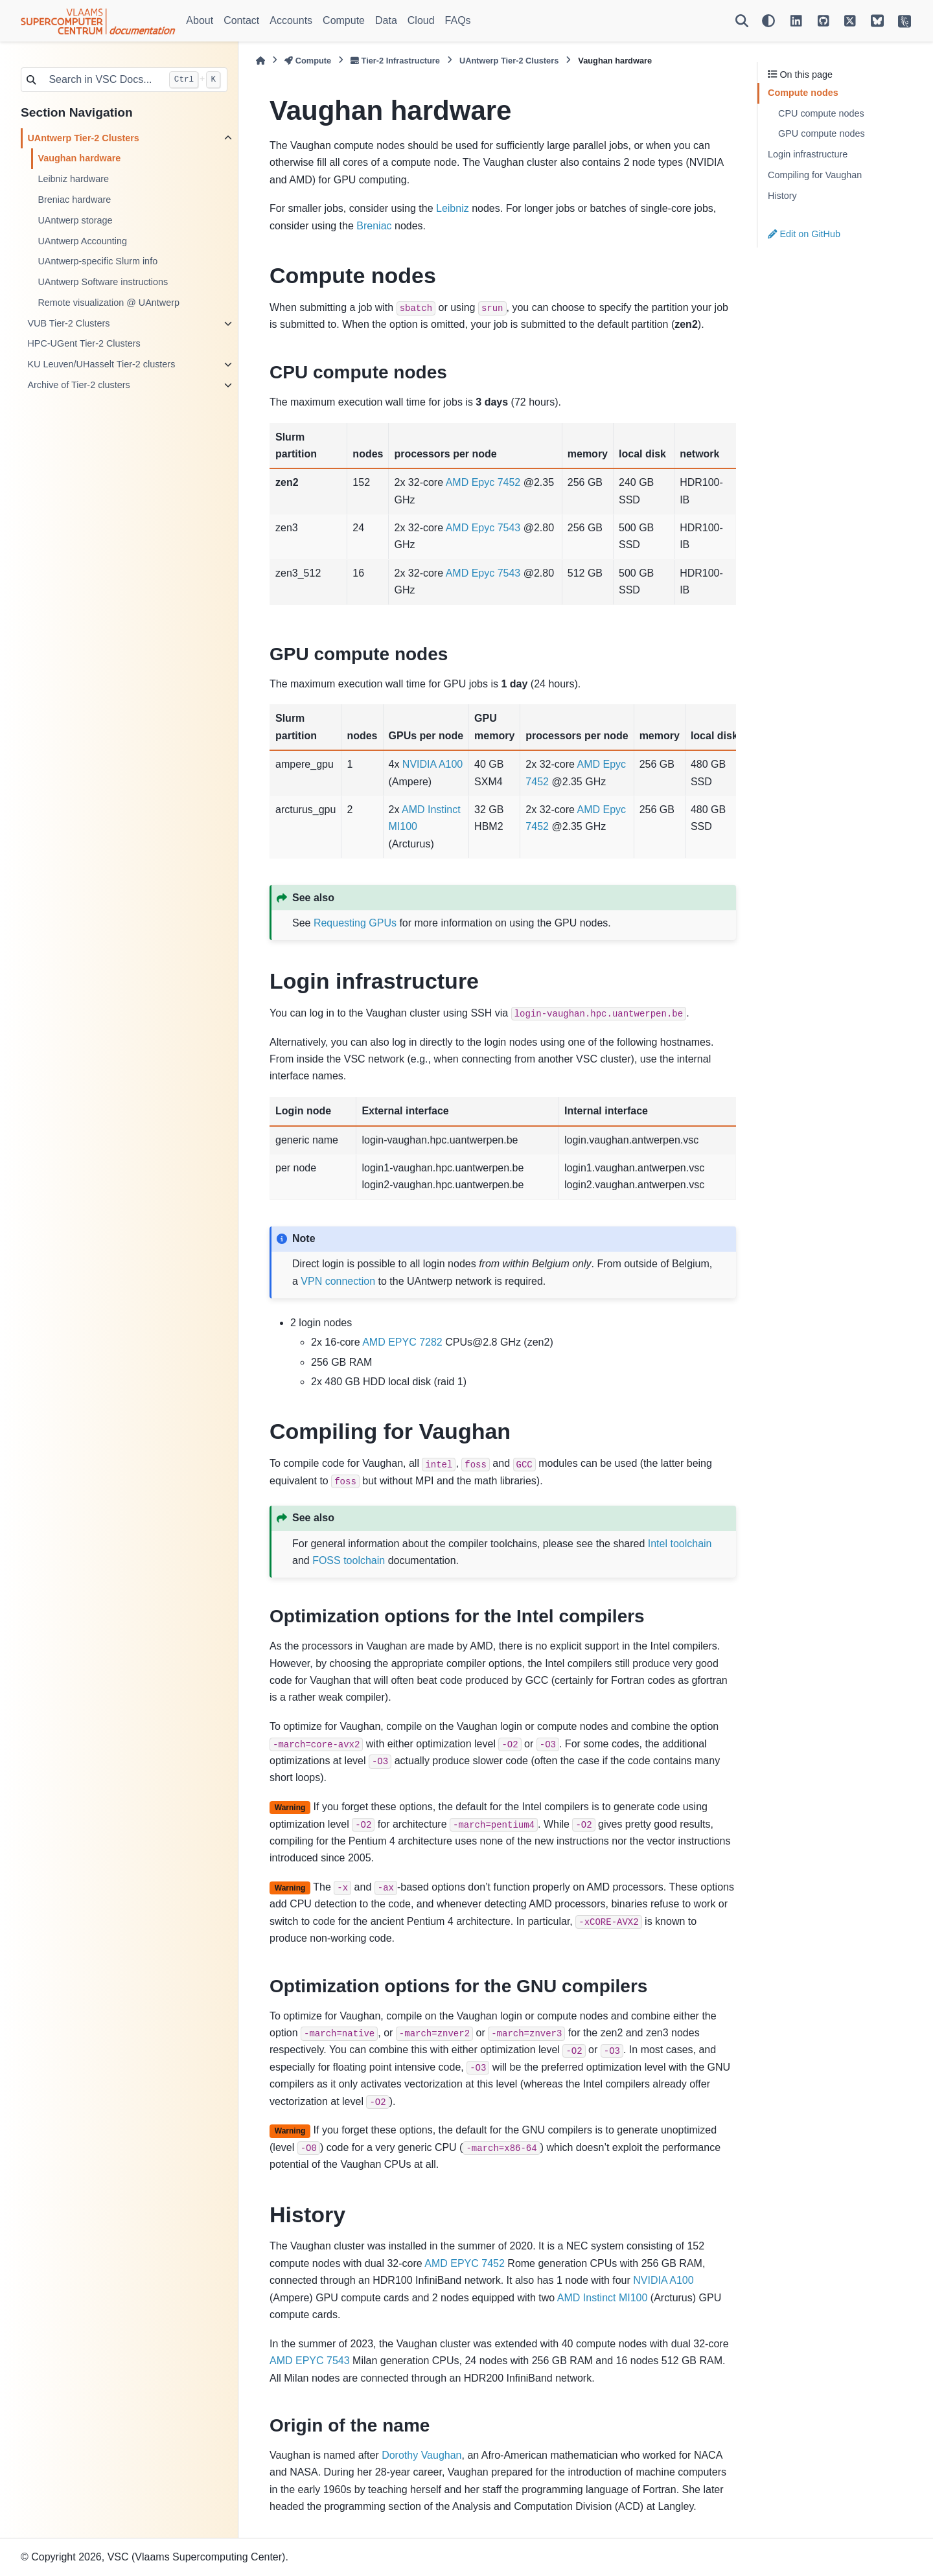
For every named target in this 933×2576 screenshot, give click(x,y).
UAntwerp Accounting (82, 241)
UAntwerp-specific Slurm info (97, 261)
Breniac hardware (74, 199)
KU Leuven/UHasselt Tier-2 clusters (101, 364)
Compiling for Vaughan (815, 175)
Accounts (291, 20)
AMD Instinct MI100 (602, 2297)
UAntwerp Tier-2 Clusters (83, 138)
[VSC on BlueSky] (877, 21)
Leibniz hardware (73, 179)
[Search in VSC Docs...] (102, 79)
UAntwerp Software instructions (103, 282)
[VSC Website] (904, 21)
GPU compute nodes (821, 133)
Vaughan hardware (79, 158)
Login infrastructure (807, 154)
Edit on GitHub (804, 234)
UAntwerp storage (75, 220)
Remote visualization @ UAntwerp (108, 302)
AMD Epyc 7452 (483, 482)
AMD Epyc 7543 (483, 527)
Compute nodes (803, 92)
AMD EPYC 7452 (464, 2263)
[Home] (260, 60)
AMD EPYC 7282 (402, 1342)
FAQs (458, 20)
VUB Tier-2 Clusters (68, 323)
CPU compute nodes (821, 113)
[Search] (742, 21)
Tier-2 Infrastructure (395, 60)
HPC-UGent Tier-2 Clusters (83, 343)
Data (386, 20)
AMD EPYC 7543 (310, 2360)
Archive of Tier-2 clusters (78, 385)
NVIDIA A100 (432, 764)
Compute (344, 20)
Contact (241, 20)
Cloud (421, 20)
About (199, 20)
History (782, 195)
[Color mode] (768, 21)
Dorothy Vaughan (421, 2455)
